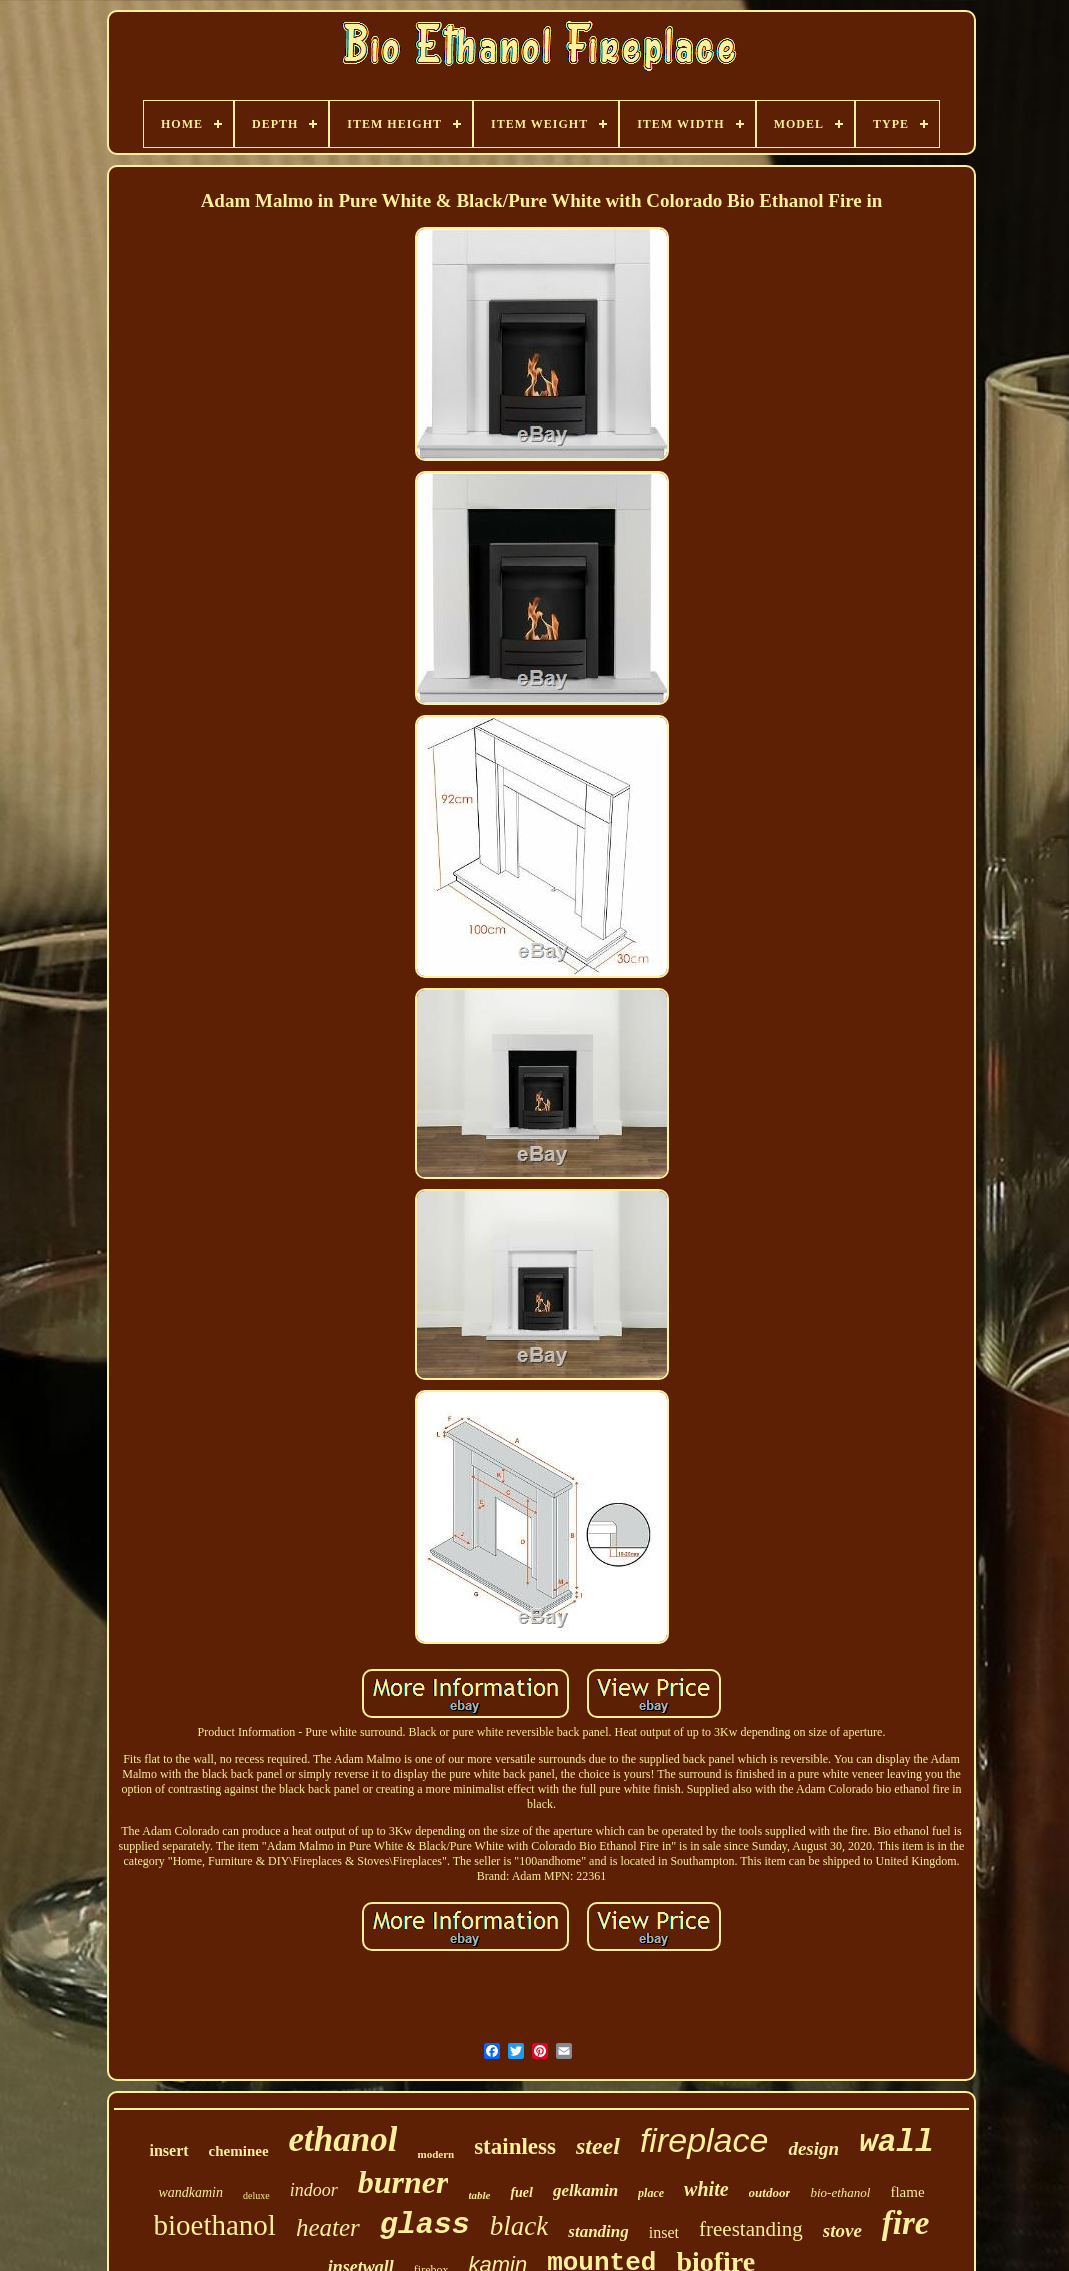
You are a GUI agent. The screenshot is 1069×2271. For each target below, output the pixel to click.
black (519, 2226)
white (706, 2189)
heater (328, 2227)
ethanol (343, 2139)
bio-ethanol (840, 2192)
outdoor (770, 2192)
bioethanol (215, 2225)
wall (896, 2142)
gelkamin (585, 2190)
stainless (515, 2146)
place (651, 2193)
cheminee (239, 2151)
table (479, 2195)
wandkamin (190, 2192)
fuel (521, 2192)
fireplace (704, 2140)
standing (598, 2231)
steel (598, 2146)
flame (907, 2192)
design (813, 2148)
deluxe (256, 2195)
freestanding (751, 2229)
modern (435, 2154)
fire (906, 2223)
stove (842, 2230)
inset (664, 2232)
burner (403, 2182)
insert (168, 2150)
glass (425, 2225)
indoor (314, 2190)
